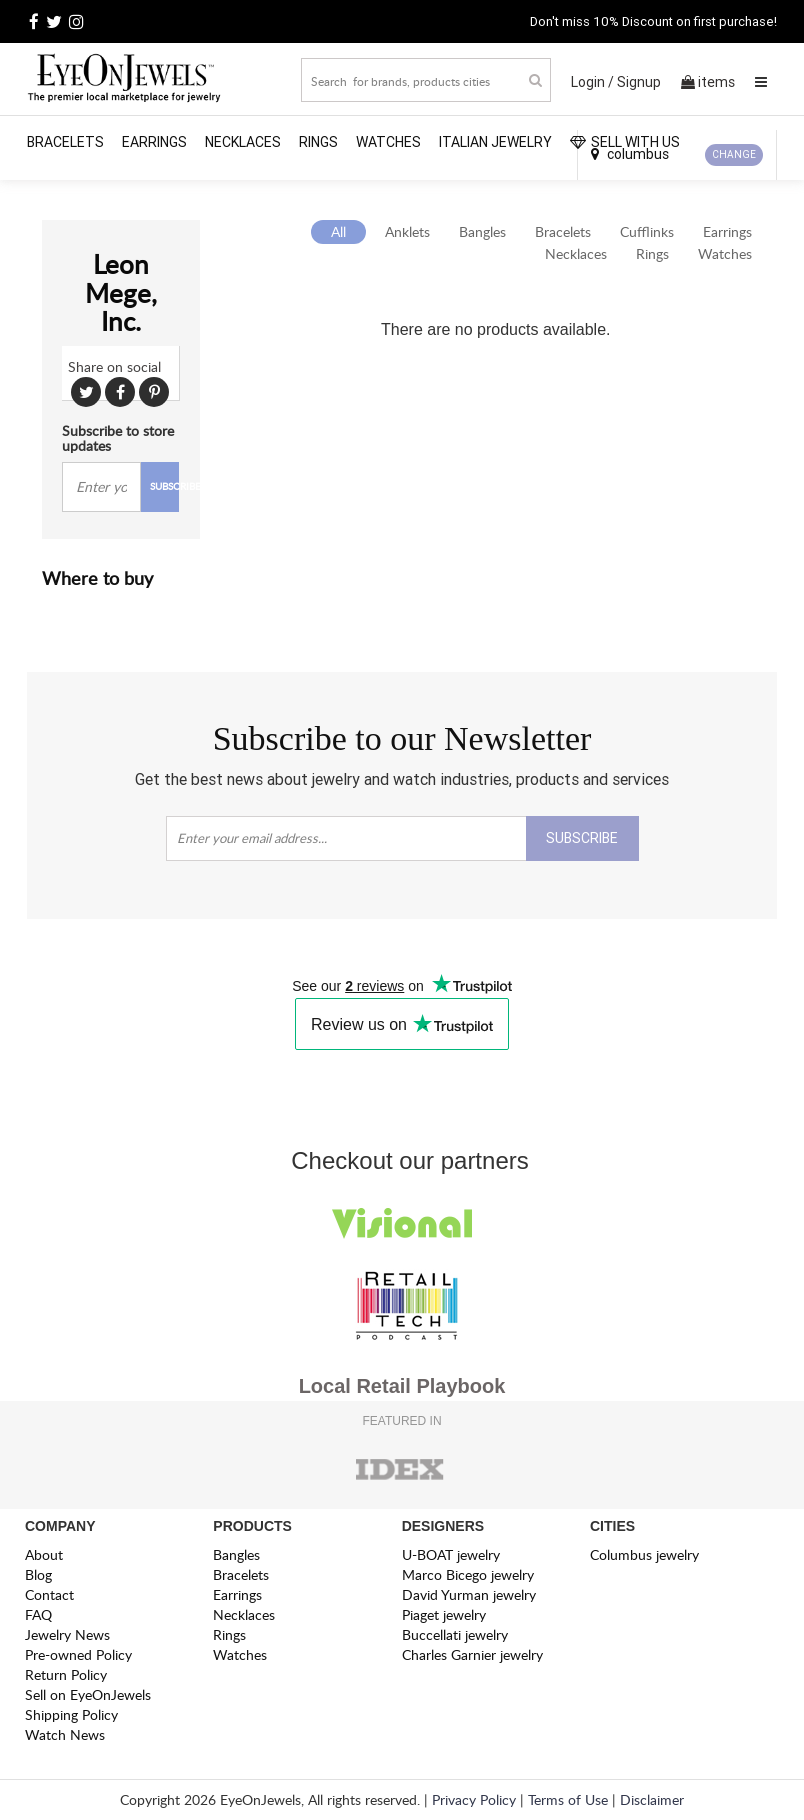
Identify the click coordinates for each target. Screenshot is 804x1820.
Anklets (407, 231)
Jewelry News (67, 1634)
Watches (388, 142)
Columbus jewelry (644, 1554)
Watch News (65, 1734)
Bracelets (65, 142)
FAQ (38, 1614)
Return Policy (66, 1674)
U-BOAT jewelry (451, 1554)
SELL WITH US (625, 142)
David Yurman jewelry (469, 1594)
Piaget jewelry (444, 1614)
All (338, 231)
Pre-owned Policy (78, 1654)
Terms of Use (568, 1799)
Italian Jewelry (495, 142)
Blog (38, 1574)
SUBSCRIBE (165, 486)
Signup (639, 82)
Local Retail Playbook (402, 1386)
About (44, 1554)
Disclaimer (652, 1799)
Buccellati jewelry (455, 1634)
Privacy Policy (474, 1799)
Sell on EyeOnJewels (88, 1694)
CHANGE (734, 154)
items (708, 82)
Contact (49, 1594)
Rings (318, 142)
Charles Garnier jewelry (472, 1654)
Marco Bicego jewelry (468, 1574)
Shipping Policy (71, 1714)
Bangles (482, 231)
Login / (592, 82)
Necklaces (243, 142)
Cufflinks (647, 231)
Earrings (154, 142)
